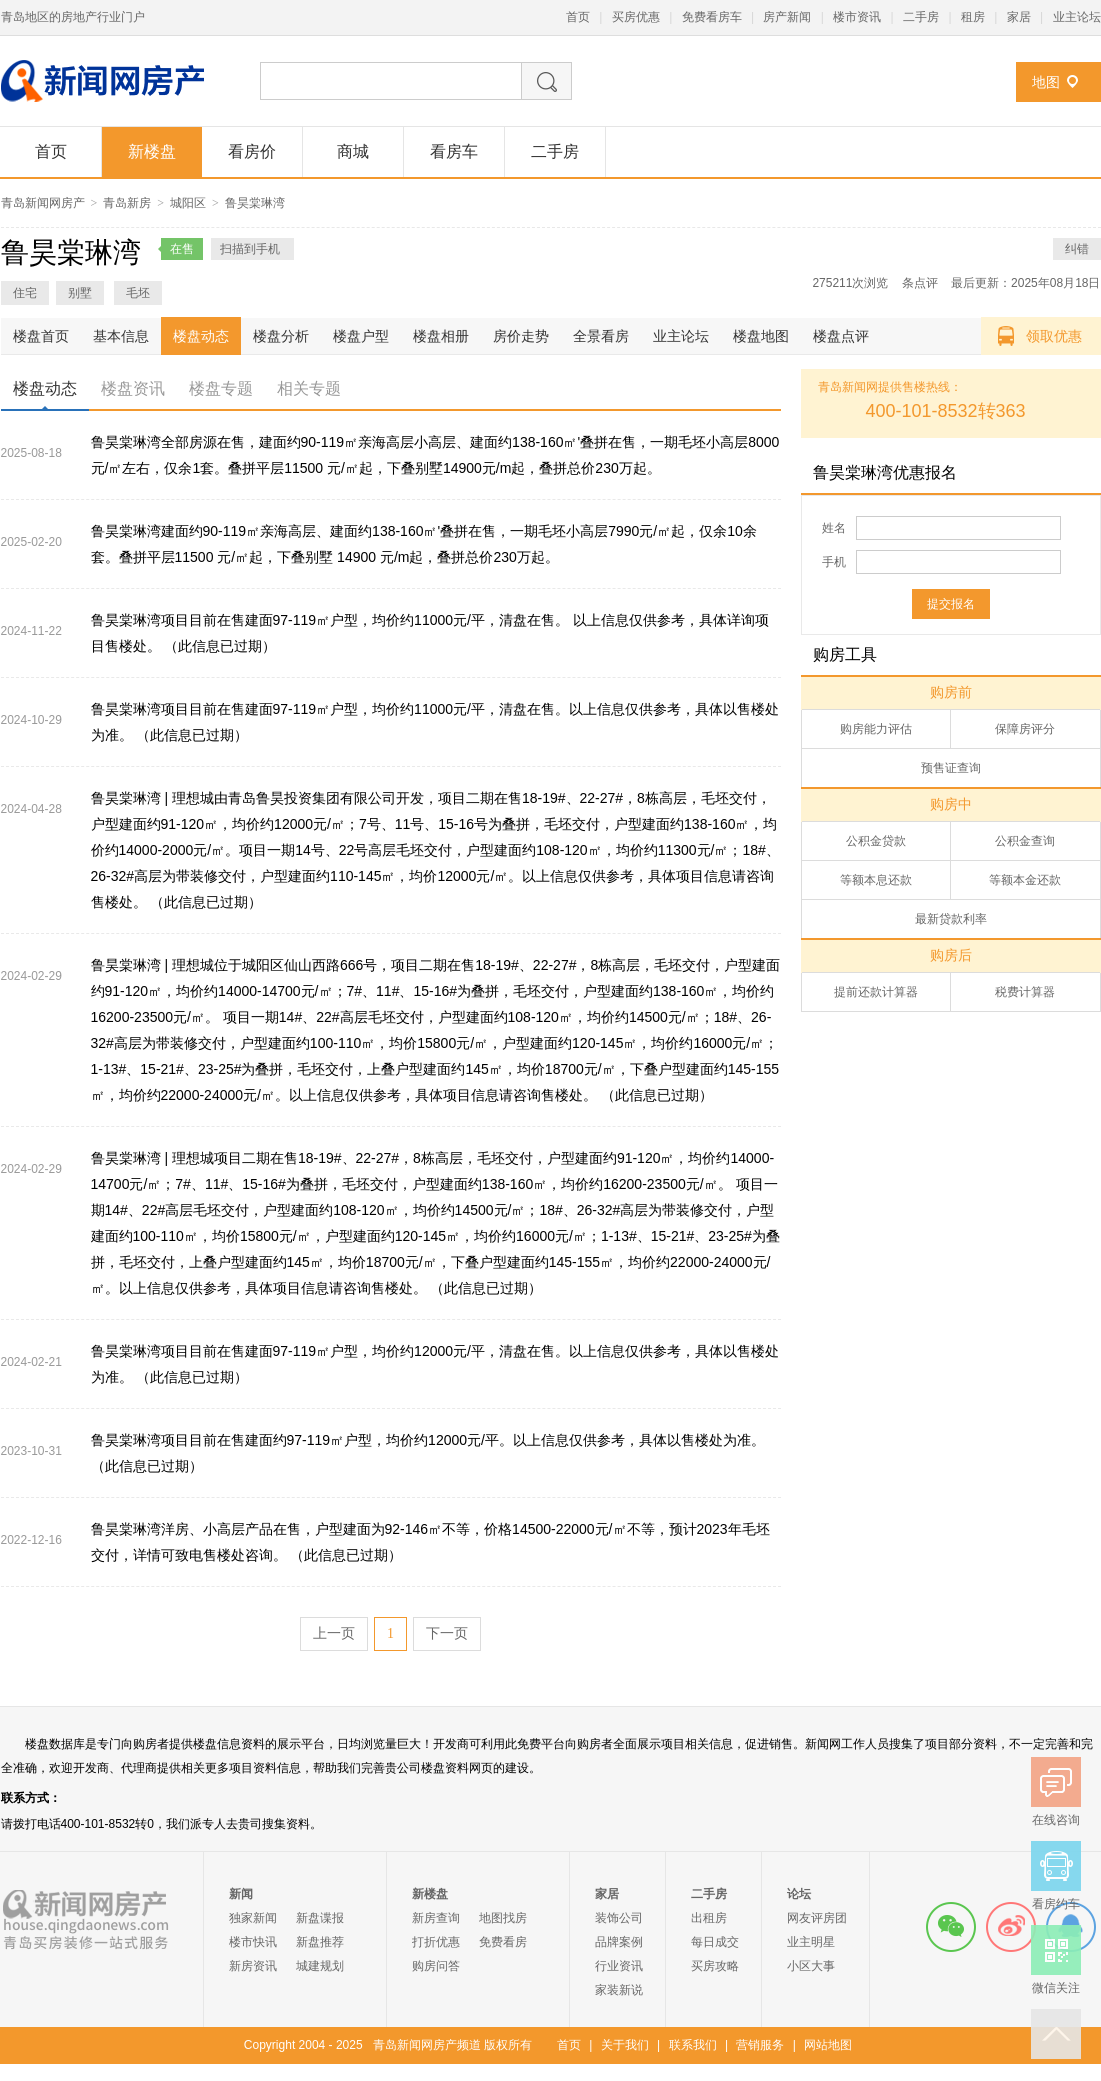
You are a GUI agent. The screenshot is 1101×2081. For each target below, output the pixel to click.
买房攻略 (715, 1966)
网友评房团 (817, 1918)
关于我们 (625, 2045)
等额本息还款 (876, 880)
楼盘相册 (441, 336)
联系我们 (693, 2045)
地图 (1046, 82)
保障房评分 (1025, 729)
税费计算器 (1025, 992)
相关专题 (309, 388)
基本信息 (121, 336)
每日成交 (715, 1942)
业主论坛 (1077, 17)
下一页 (447, 1633)
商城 (353, 151)
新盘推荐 (320, 1942)
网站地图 (828, 2045)
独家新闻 (253, 1918)
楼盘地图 (761, 336)
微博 (1011, 1927)
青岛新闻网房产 (43, 203)
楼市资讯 (857, 17)
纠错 (1077, 249)
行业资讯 (619, 1966)
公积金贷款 (876, 841)
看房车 (454, 151)
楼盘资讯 (133, 388)
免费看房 (503, 1942)
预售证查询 (951, 768)
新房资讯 (253, 1966)
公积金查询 (1025, 841)
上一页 (334, 1633)
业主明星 (811, 1942)
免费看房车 (712, 17)
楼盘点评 (841, 336)
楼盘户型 (361, 336)
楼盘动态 (201, 336)
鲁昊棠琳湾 (255, 203)
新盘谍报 (320, 1918)
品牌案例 (619, 1942)
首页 (578, 17)
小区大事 (811, 1966)
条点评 (920, 283)
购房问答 (436, 1966)
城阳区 (188, 203)
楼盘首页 (41, 336)
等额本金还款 (1025, 880)
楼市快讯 (253, 1942)
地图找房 (503, 1918)
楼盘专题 (221, 388)
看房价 (252, 151)
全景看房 (601, 336)
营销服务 (760, 2045)
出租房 (709, 1918)
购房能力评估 (876, 729)
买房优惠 (636, 17)
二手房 (921, 17)
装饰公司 (619, 1918)
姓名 (834, 528)
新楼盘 (152, 151)
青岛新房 (127, 203)
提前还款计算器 (876, 992)
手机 (834, 562)
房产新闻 (787, 17)
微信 (951, 1927)
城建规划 (320, 1966)
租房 (973, 17)
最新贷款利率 (951, 919)
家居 (1019, 17)
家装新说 (619, 1990)
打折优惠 (436, 1942)
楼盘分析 (281, 336)
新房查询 (436, 1918)
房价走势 (521, 336)
